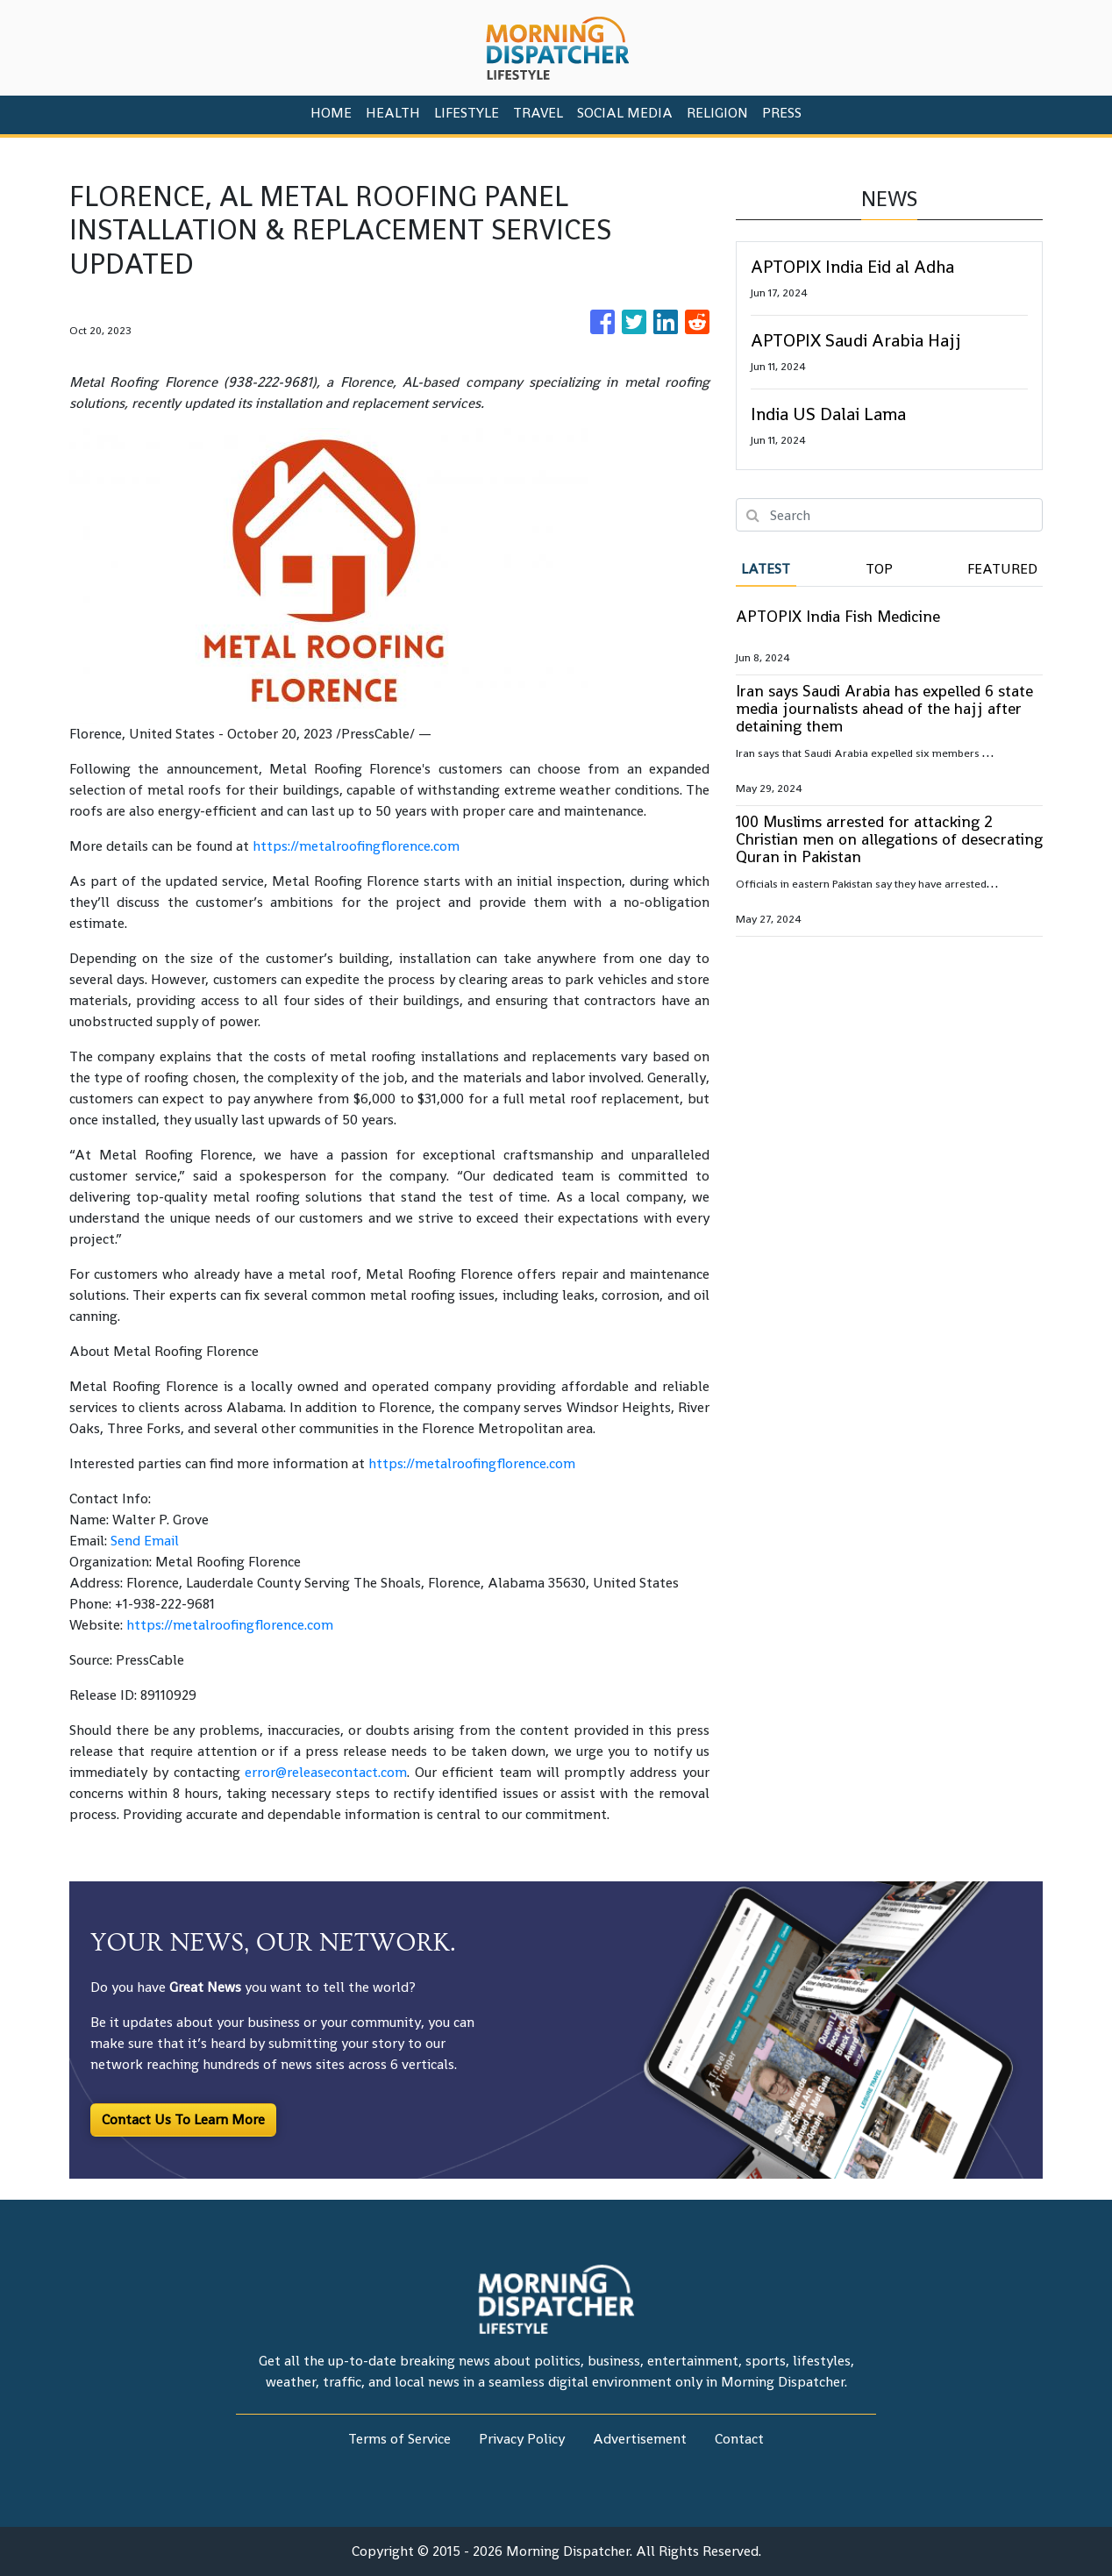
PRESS (782, 112)
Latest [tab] (765, 569)
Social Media (625, 112)
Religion (717, 112)
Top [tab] (879, 569)
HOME (331, 112)
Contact (739, 2439)
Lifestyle (466, 112)
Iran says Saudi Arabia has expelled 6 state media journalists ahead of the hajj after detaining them (884, 708)
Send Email (144, 1540)
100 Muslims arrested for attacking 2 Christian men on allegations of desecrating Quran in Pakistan (889, 839)
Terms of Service (399, 2439)
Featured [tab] (1002, 569)
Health (393, 112)
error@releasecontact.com (326, 1772)
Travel (538, 112)
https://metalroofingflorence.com (356, 846)
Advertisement (640, 2439)
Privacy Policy (522, 2439)
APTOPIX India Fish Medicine (838, 616)
